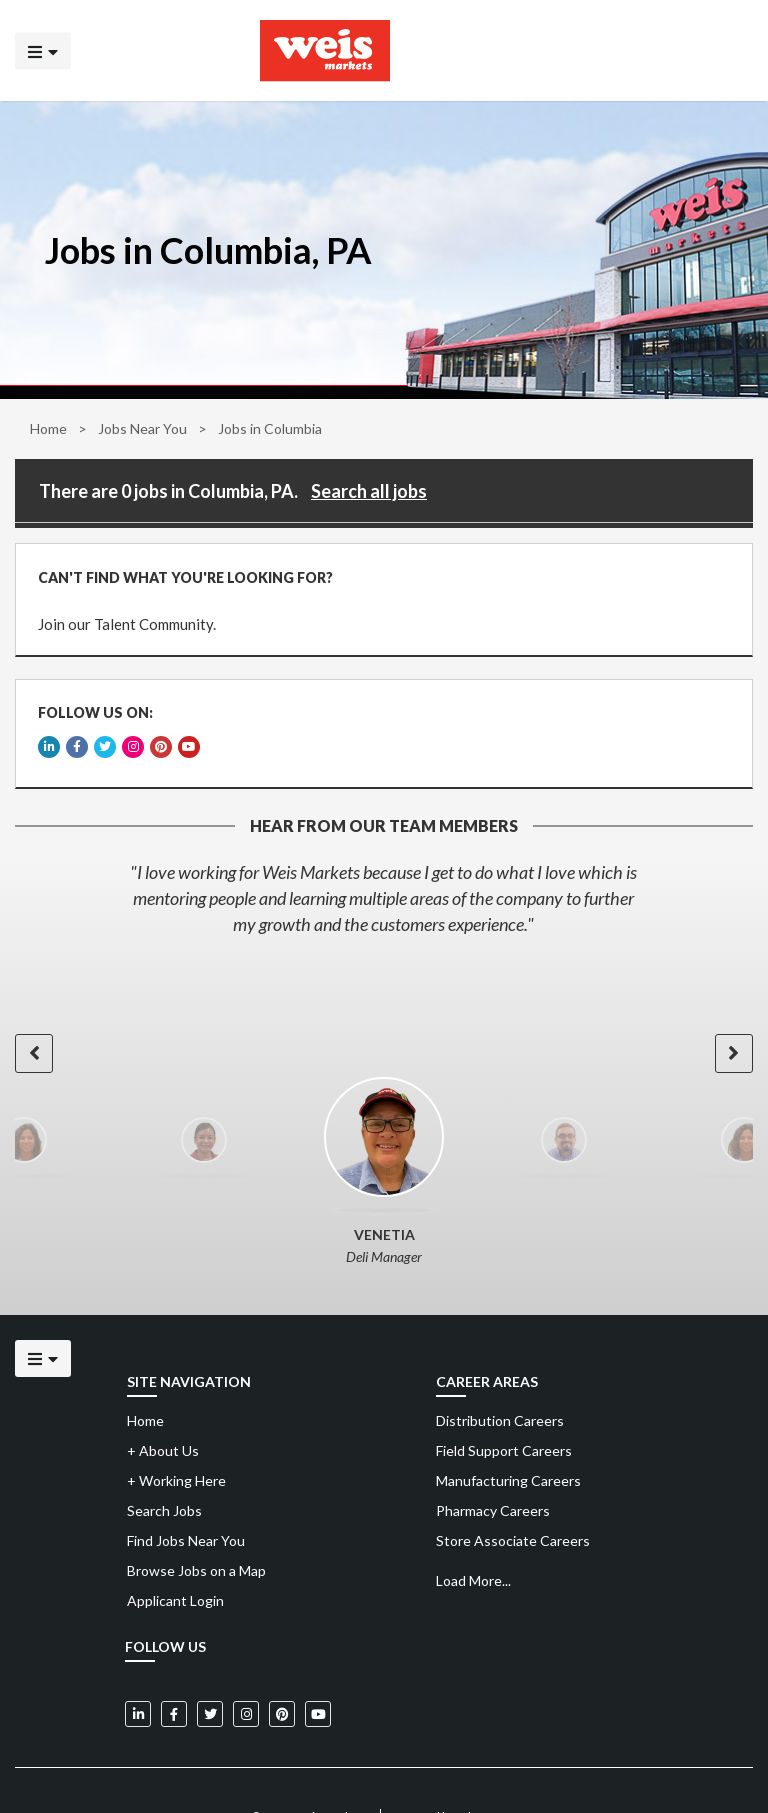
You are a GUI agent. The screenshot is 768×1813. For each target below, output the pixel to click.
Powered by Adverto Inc (454, 1779)
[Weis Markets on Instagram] (246, 1677)
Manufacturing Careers (508, 1443)
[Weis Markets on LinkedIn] (138, 1677)
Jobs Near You (142, 428)
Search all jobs (369, 491)
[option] (384, 861)
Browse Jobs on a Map (196, 1533)
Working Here (176, 1443)
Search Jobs (164, 1473)
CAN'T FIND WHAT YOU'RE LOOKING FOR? (178, 570)
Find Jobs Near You (186, 1503)
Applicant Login (175, 1563)
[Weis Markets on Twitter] (210, 1677)
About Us (163, 1413)
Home (48, 428)
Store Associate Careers (513, 1503)
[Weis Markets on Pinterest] (282, 1677)
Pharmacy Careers (493, 1473)
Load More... (473, 1543)
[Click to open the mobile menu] (43, 50)
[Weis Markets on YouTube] (318, 1677)
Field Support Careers (504, 1413)
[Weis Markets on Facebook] (174, 1677)
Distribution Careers (500, 1383)
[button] (32, 1015)
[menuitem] (590, 1384)
